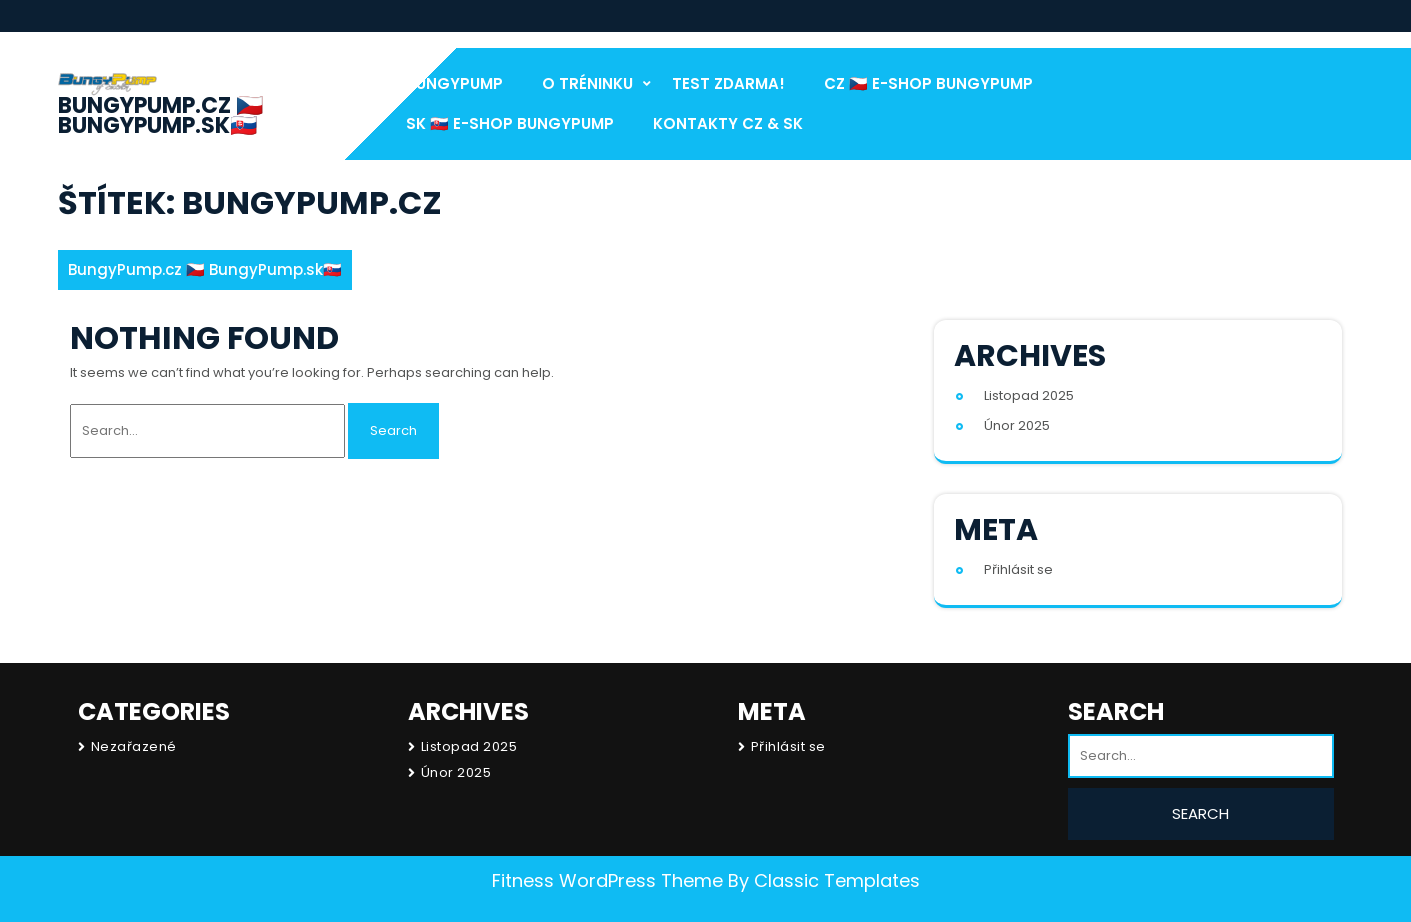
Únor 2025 (1017, 425)
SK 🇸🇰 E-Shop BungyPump (510, 123)
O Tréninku (587, 83)
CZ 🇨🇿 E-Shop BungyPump (928, 83)
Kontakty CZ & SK (728, 123)
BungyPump (454, 83)
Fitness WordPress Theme (607, 880)
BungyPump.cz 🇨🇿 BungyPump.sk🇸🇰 (160, 115)
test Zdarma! (728, 83)
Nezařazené (134, 746)
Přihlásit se (1018, 569)
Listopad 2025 (1029, 395)
